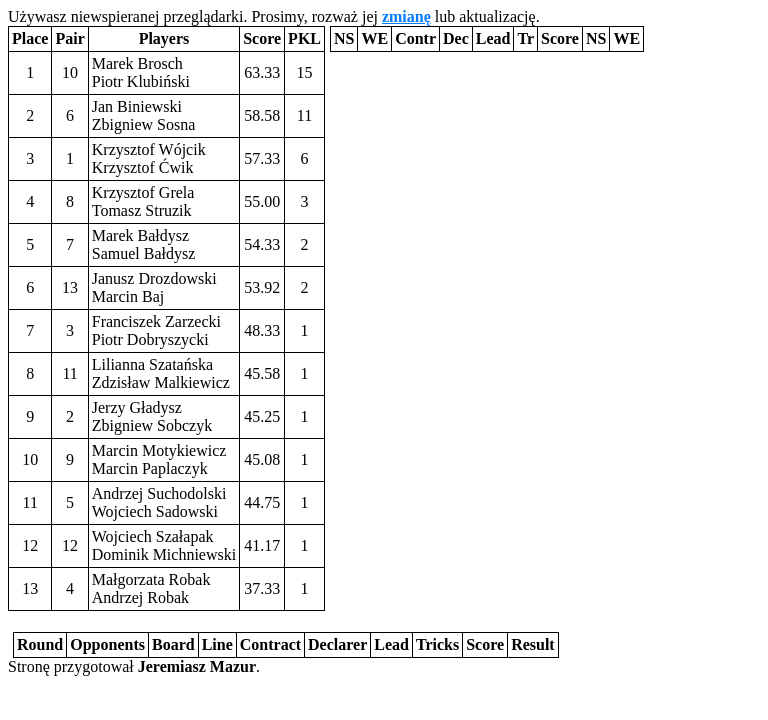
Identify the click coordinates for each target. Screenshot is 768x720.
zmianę (406, 16)
